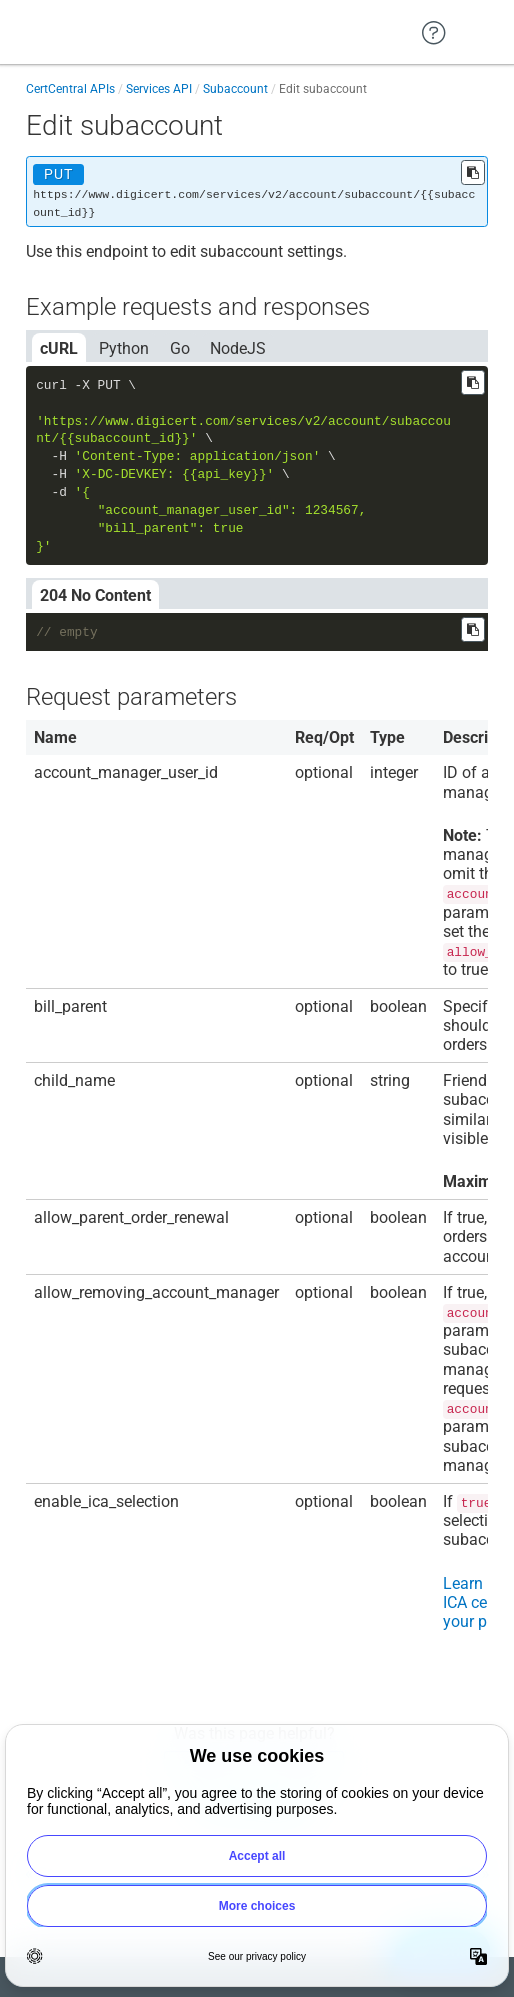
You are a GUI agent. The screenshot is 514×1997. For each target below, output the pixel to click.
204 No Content (95, 595)
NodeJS (238, 348)
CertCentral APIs (70, 89)
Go (180, 348)
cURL (59, 348)
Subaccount (235, 89)
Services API (159, 89)
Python (124, 348)
